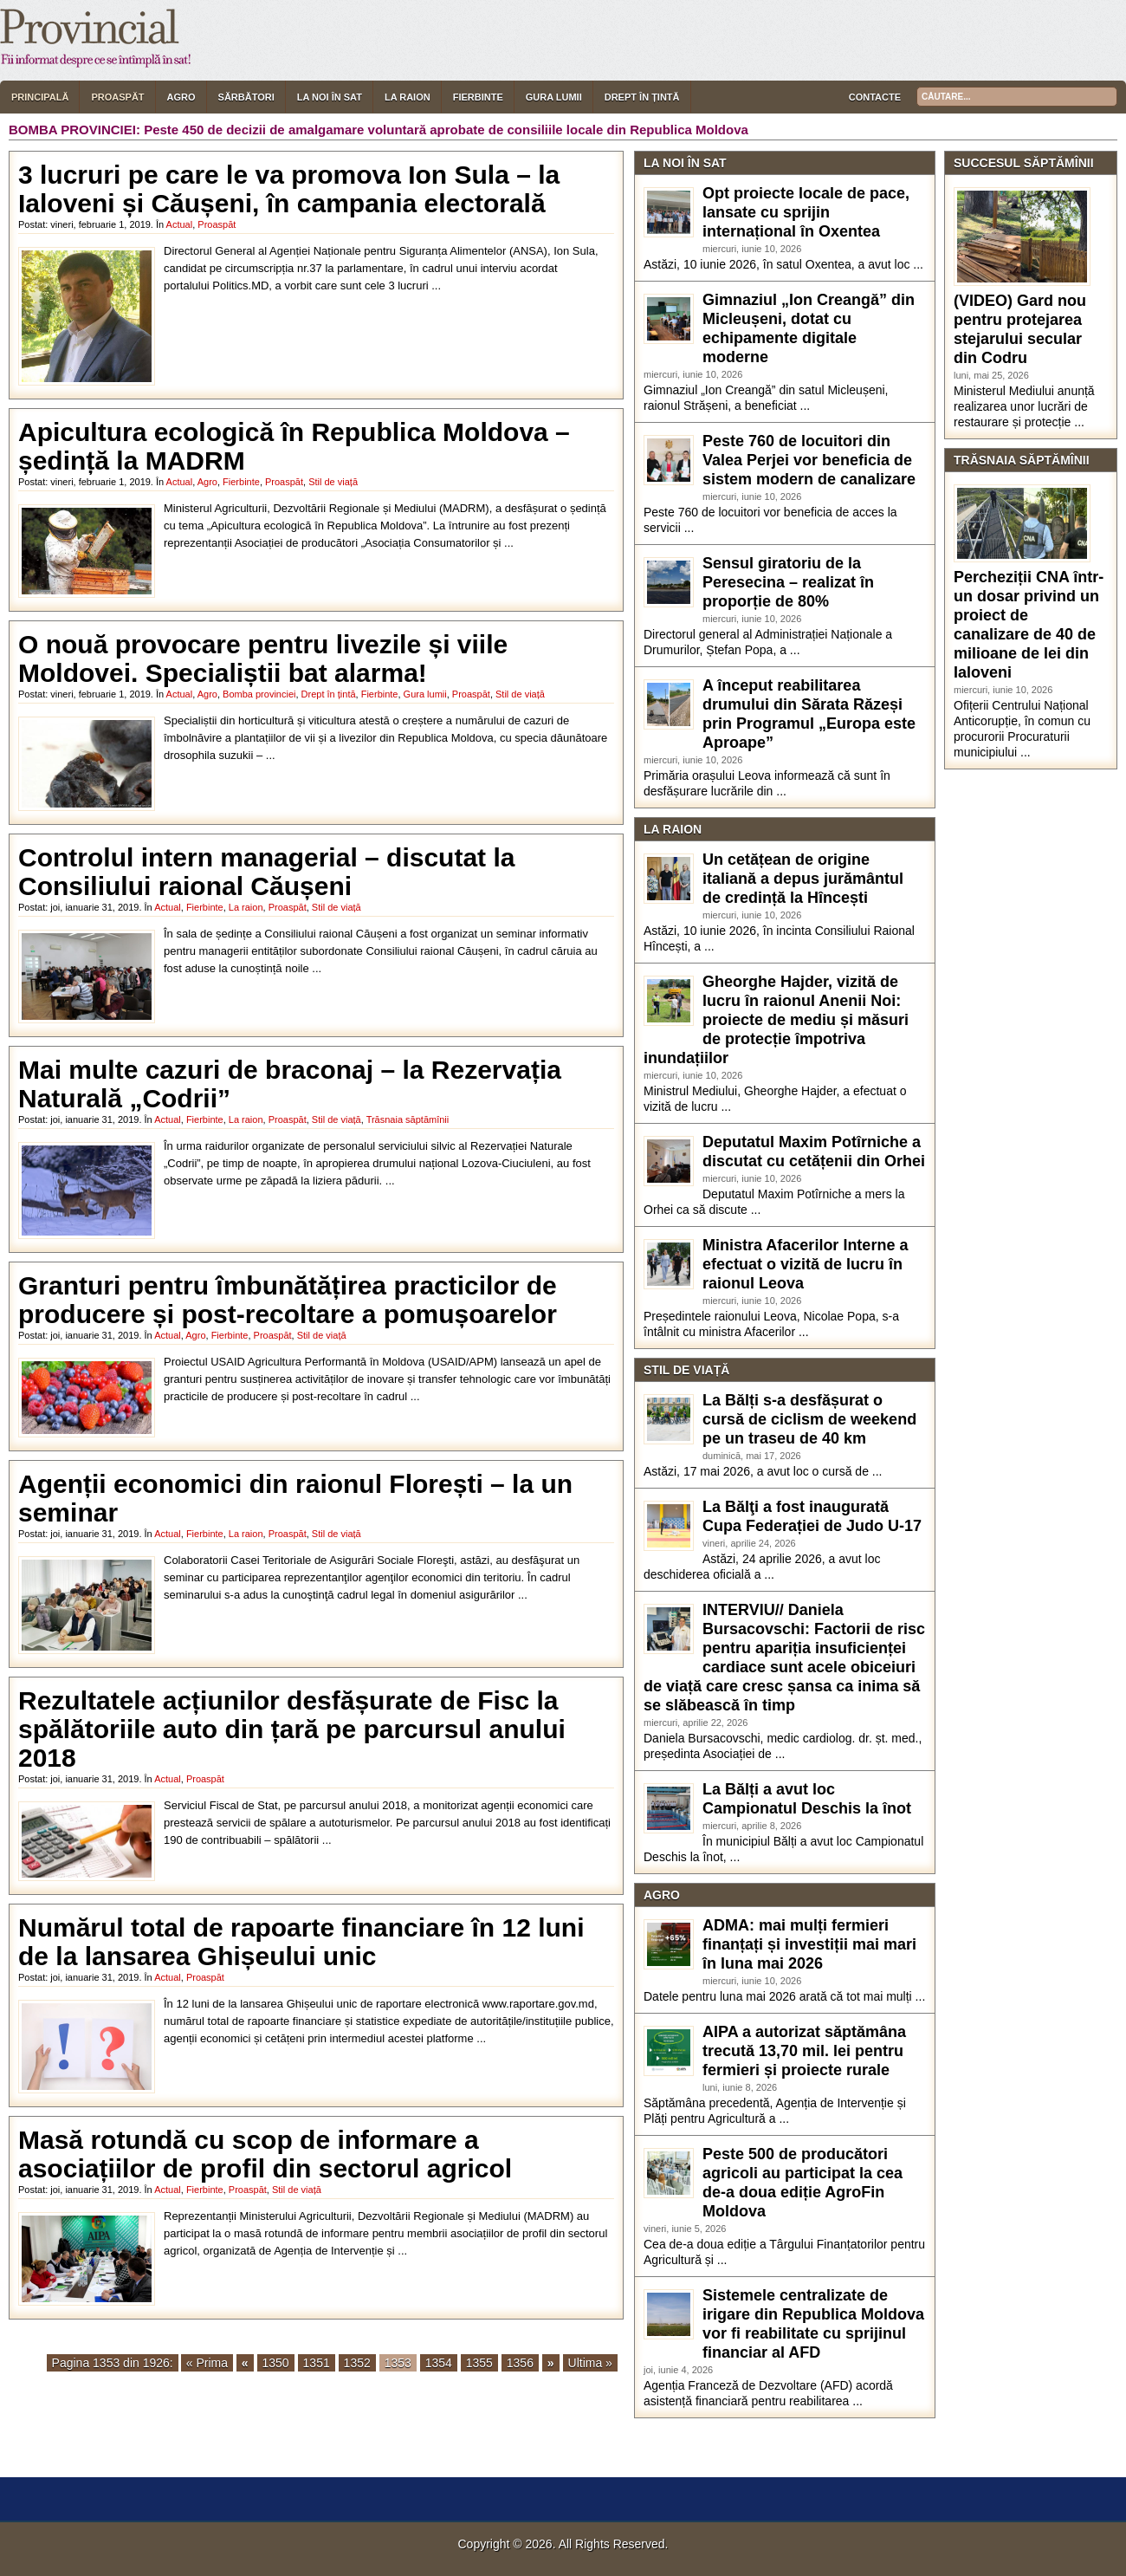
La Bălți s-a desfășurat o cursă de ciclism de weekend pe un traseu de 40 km (809, 1419)
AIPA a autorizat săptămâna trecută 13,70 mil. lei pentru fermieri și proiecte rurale (804, 2051)
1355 (479, 2363)
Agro (181, 97)
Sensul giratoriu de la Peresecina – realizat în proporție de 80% (788, 582)
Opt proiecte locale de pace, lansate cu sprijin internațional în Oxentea (805, 212)
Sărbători (246, 97)
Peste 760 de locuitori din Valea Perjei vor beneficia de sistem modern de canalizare (809, 460)
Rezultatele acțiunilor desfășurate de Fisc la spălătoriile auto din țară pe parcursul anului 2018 (292, 1729)
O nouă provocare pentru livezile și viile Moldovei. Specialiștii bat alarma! (263, 658)
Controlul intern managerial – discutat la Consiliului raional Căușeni (266, 871)
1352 (357, 2363)
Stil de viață (333, 482)
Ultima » (590, 2363)
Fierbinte (478, 97)
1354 (438, 2363)
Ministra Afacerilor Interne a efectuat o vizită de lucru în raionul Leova (805, 1264)
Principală (39, 97)
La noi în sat (329, 97)
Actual (179, 224)
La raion (407, 97)
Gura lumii (554, 97)
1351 (316, 2363)
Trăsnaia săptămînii (408, 1119)
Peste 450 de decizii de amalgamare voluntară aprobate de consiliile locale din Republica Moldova (446, 129)
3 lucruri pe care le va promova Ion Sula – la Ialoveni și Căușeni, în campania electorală (289, 188)
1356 (520, 2363)
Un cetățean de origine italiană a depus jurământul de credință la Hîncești (802, 878)
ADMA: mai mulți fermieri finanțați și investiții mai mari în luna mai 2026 (809, 1944)
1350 (275, 2363)
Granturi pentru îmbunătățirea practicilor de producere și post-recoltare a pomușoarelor (287, 1299)
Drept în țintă (642, 97)
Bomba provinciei (259, 694)
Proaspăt (117, 97)
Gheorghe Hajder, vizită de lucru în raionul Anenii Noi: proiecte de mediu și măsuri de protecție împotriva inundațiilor (776, 1020)
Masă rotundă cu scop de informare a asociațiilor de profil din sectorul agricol (265, 2154)
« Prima (207, 2363)
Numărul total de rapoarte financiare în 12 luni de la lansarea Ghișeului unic (301, 1941)
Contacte (875, 97)
